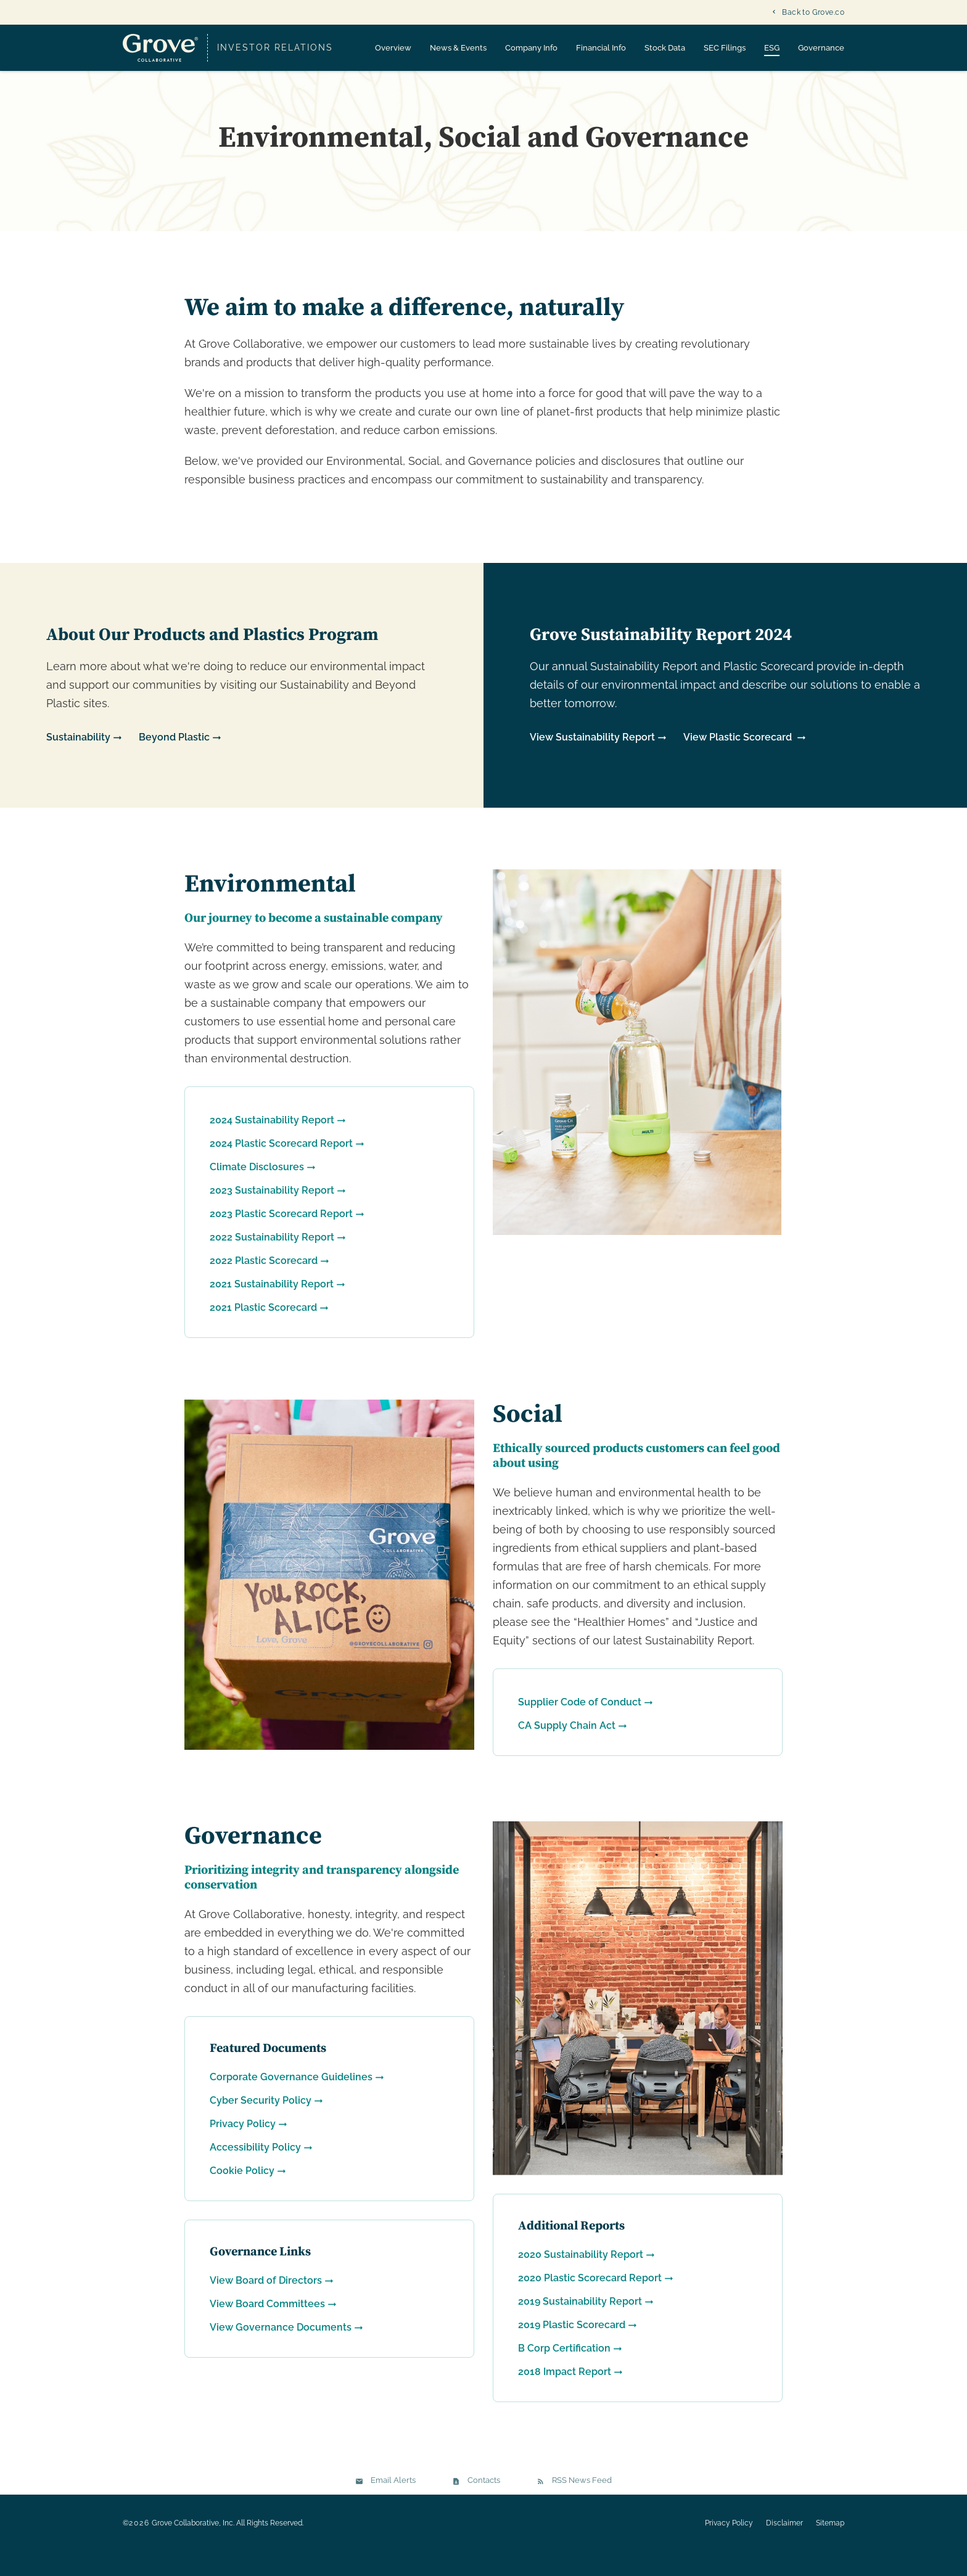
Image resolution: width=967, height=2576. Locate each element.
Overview (393, 47)
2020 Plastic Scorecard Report (590, 2302)
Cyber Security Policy (260, 2124)
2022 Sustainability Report (272, 1262)
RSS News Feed (582, 2504)
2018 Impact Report (564, 2396)
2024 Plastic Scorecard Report (281, 1168)
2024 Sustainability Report (272, 1145)
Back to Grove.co (813, 12)
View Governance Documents (281, 2351)
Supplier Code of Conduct (579, 1727)
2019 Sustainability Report (580, 2326)
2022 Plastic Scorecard (264, 1285)
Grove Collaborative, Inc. (193, 2547)
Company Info (531, 47)
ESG (772, 47)
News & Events (458, 47)
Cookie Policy (242, 2195)
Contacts (483, 2504)
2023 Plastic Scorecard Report (281, 1238)
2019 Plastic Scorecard (571, 2349)
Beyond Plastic (174, 762)
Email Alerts (393, 2504)
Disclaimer (784, 2547)
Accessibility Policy (255, 2171)
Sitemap (830, 2547)
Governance (821, 47)
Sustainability (78, 762)
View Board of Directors (266, 2304)
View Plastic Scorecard (738, 762)
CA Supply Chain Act (566, 1750)
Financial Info (601, 47)
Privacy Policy (243, 2148)
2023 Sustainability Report (272, 1215)
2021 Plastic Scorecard (263, 1332)
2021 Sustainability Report (272, 1309)
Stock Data (664, 47)
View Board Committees (267, 2328)
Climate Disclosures (257, 1191)
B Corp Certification (564, 2373)
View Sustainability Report (592, 762)
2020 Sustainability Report (580, 2279)
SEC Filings (725, 47)
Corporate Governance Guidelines (291, 2101)
